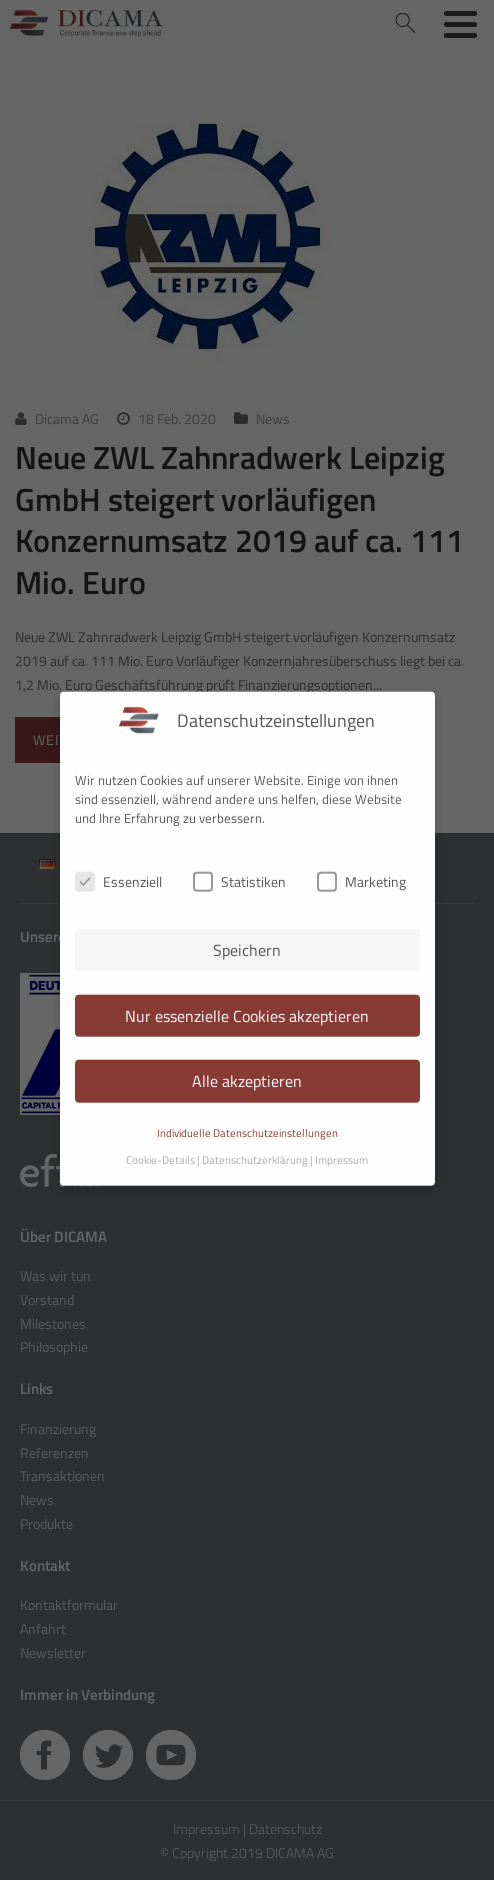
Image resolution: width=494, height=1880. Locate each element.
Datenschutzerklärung (255, 1146)
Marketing (361, 868)
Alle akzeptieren (247, 1068)
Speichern (247, 936)
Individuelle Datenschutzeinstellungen (247, 1119)
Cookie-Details (160, 1146)
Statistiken (239, 868)
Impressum (341, 1146)
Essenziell (118, 868)
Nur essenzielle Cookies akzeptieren (247, 1002)
